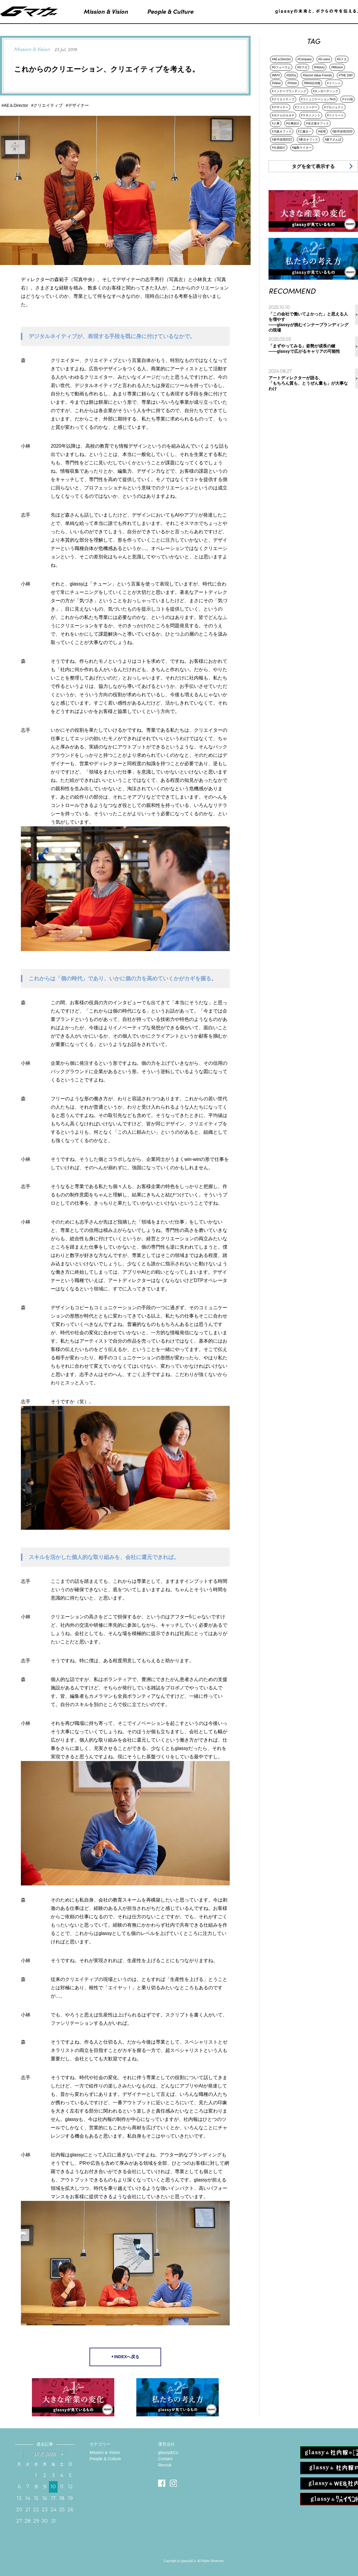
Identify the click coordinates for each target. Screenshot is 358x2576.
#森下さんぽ (333, 139)
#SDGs (291, 75)
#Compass (304, 59)
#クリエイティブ (283, 99)
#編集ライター (302, 147)
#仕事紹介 (293, 123)
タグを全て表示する (313, 166)
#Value (276, 83)
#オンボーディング (326, 91)
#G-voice (324, 59)
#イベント (334, 83)
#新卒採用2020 (342, 131)
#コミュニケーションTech (318, 99)
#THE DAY (346, 75)
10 (53, 2486)
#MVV (276, 75)
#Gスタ (342, 59)
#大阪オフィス (281, 131)
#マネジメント (311, 115)
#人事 (276, 123)
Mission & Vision (105, 2452)
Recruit (164, 2465)
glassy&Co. (168, 2452)
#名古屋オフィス (317, 123)
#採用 (322, 131)
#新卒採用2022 (282, 139)
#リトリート (335, 115)
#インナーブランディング (289, 91)
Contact (165, 2458)
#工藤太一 (305, 131)
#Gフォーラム (281, 67)
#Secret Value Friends (317, 75)
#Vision (292, 83)
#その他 (347, 99)
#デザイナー (280, 107)
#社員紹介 (279, 147)
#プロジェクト (334, 107)
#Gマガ (302, 67)
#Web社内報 (312, 83)
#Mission (337, 67)
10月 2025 (45, 2454)
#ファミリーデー (306, 107)
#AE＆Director (281, 59)
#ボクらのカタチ (283, 115)
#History (319, 67)
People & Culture (105, 2458)
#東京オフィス (308, 139)
